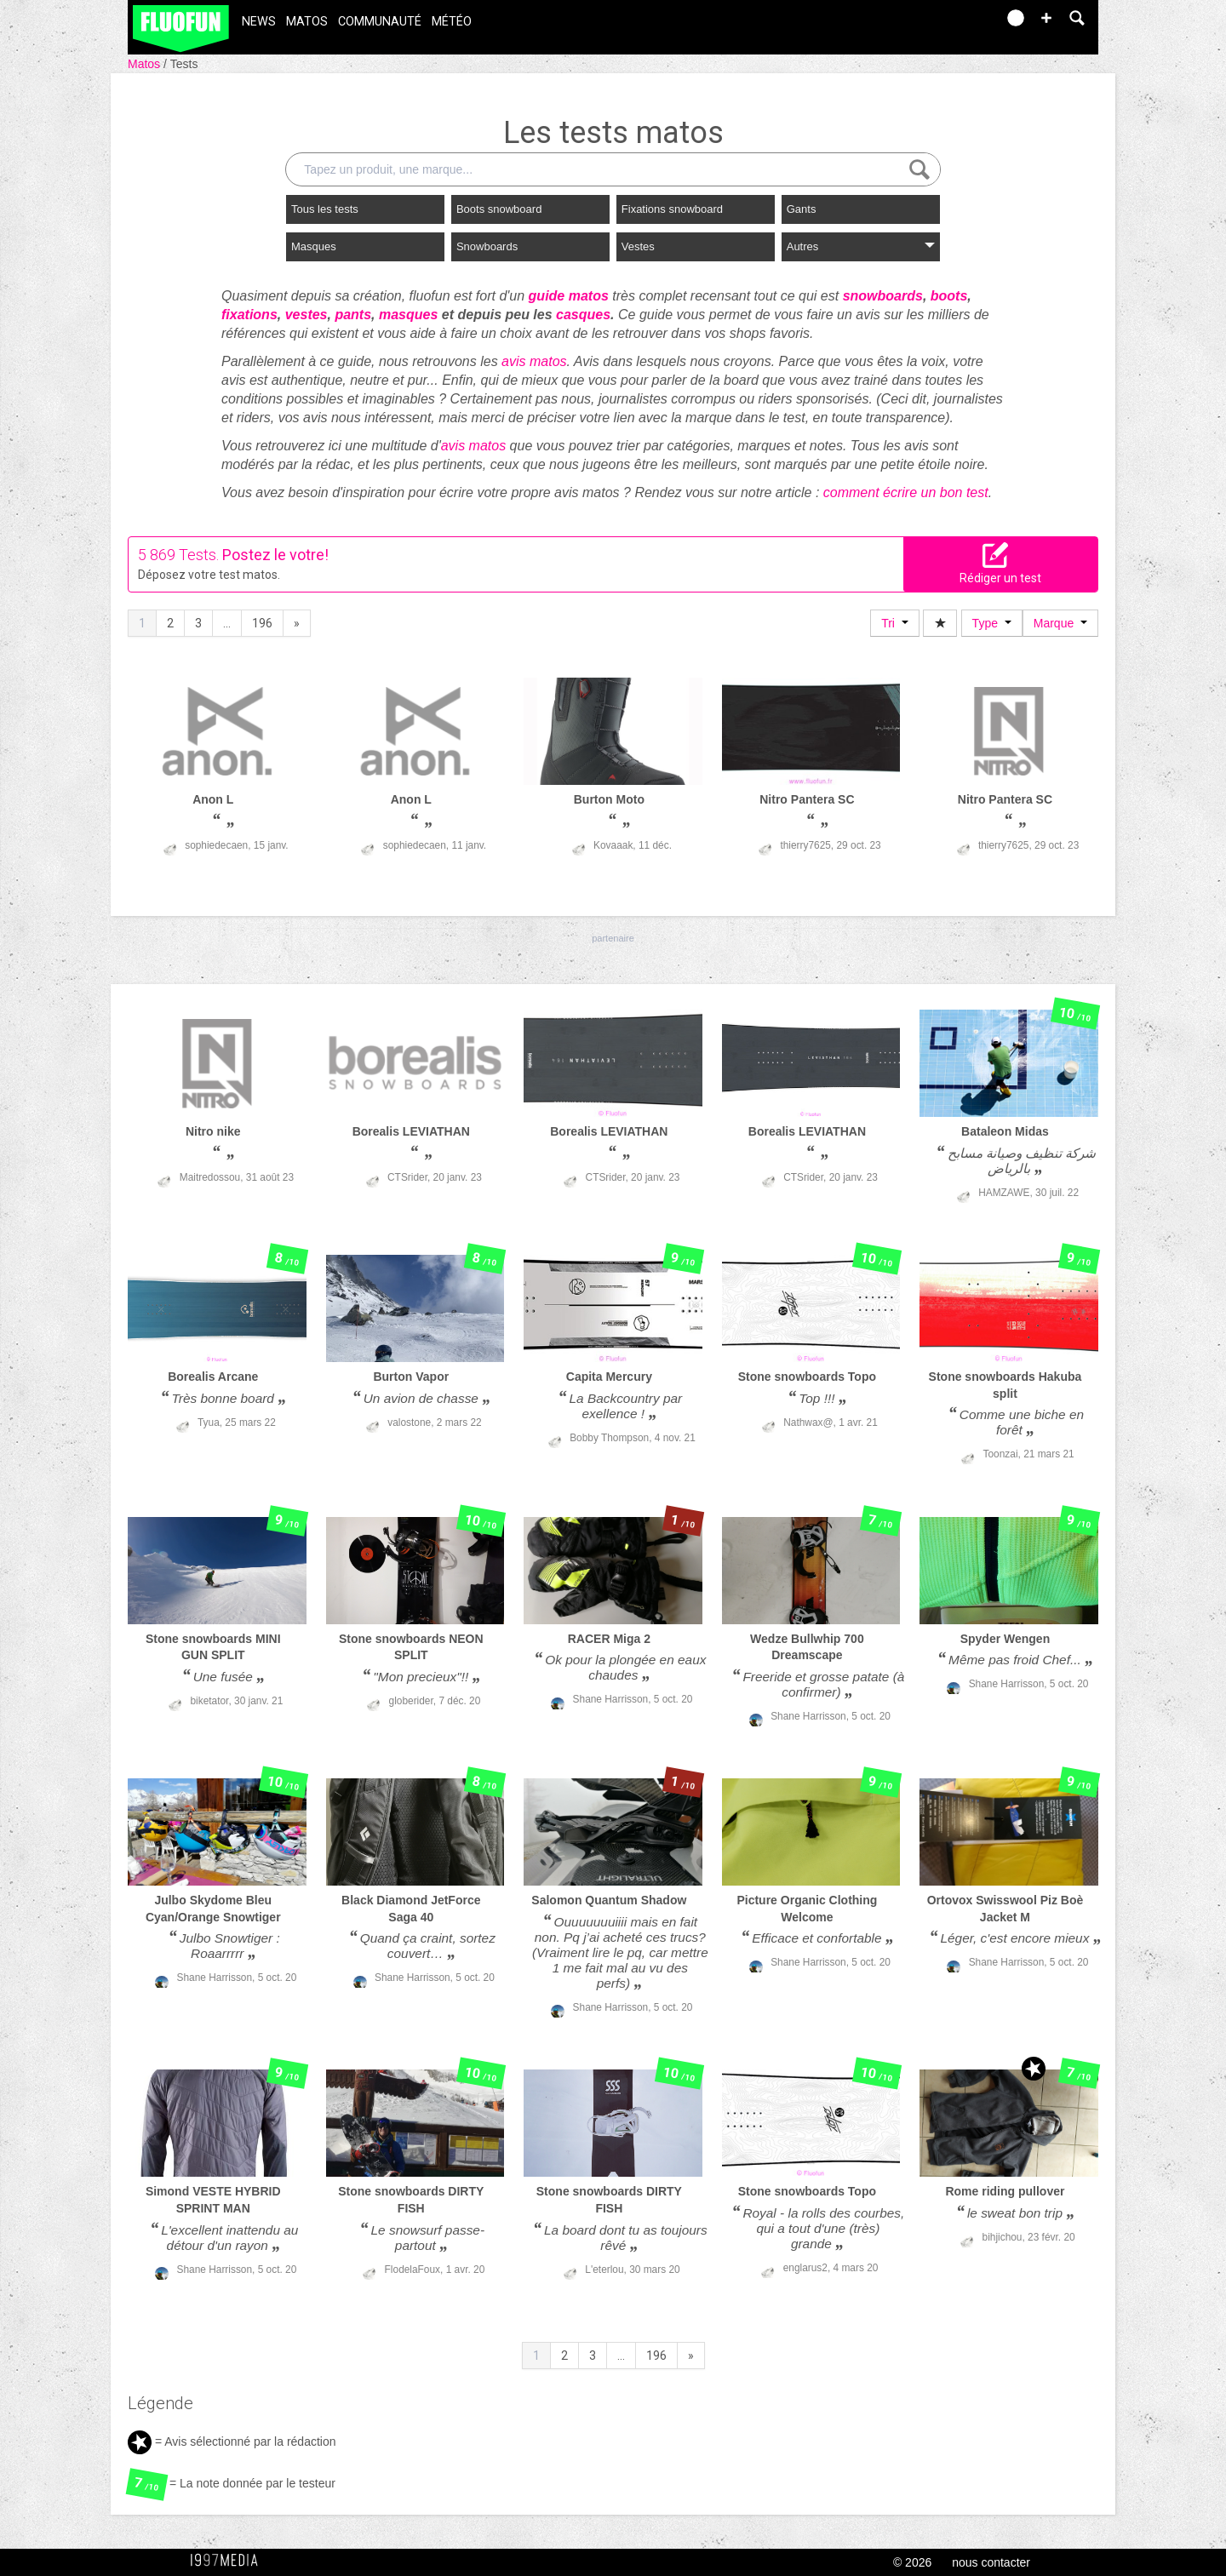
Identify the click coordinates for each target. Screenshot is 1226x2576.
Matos (307, 21)
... (227, 623)
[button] (1046, 18)
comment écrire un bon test (905, 492)
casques (583, 314)
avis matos (533, 361)
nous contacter (991, 2562)
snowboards (883, 296)
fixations (249, 314)
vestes (306, 314)
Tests (184, 64)
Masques (313, 246)
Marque (1060, 623)
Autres (861, 246)
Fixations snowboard (672, 209)
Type (991, 623)
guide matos (569, 296)
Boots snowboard (498, 209)
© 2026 (912, 2562)
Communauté (379, 21)
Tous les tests (324, 209)
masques (408, 314)
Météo (452, 21)
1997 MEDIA (229, 2561)
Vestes (638, 246)
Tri (894, 623)
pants (353, 314)
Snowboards (487, 246)
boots (949, 296)
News (259, 21)
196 (262, 623)
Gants (801, 209)
